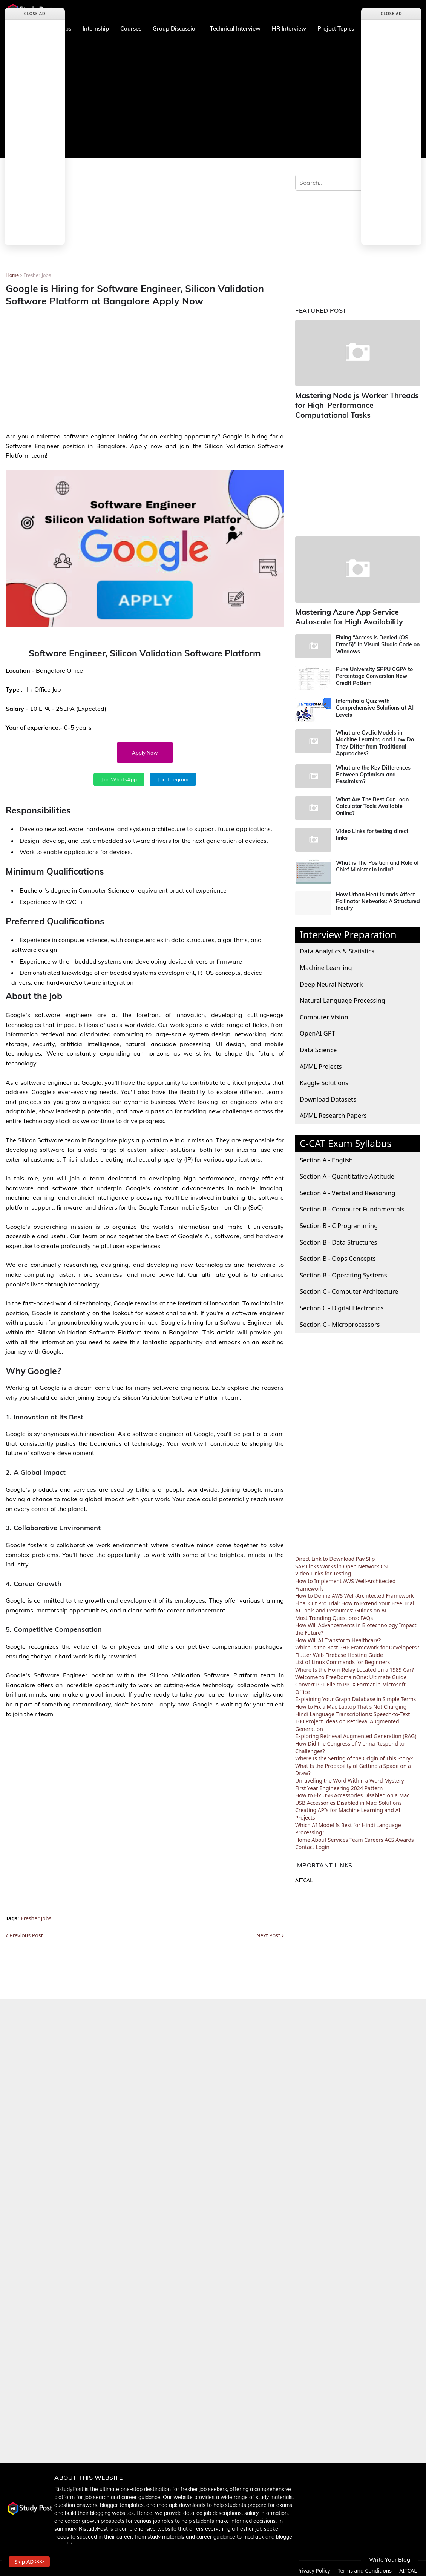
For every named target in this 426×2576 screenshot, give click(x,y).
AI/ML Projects (321, 1061)
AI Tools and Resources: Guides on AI (340, 1605)
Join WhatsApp (119, 779)
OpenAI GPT (317, 1028)
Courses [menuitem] (130, 28)
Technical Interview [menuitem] (235, 28)
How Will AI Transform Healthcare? (338, 1635)
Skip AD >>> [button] (34, 2559)
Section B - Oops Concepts (338, 1254)
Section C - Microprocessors (340, 1319)
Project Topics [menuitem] (335, 28)
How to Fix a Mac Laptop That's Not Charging (350, 1702)
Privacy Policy (313, 2566)
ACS (389, 1835)
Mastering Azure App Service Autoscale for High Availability (345, 613)
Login (322, 1842)
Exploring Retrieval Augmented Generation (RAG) (356, 1731)
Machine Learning (326, 963)
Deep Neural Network (331, 979)
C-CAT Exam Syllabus (345, 1138)
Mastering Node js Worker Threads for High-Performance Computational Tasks (357, 403)
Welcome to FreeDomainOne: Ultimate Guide (351, 1672)
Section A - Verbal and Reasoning (347, 1188)
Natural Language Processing (342, 995)
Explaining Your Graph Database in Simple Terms (355, 1694)
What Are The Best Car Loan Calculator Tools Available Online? (372, 802)
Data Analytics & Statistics (337, 946)
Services (338, 1835)
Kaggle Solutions (324, 1078)
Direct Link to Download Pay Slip (335, 1554)
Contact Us (274, 2566)
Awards (404, 1835)
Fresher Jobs (37, 275)
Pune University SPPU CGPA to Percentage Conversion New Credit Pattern (374, 671)
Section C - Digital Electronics (341, 1303)
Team (356, 1835)
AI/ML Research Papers (333, 1111)
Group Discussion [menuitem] (176, 28)
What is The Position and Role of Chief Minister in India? (377, 861)
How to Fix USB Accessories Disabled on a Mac (352, 1790)
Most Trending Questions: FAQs (334, 1613)
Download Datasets (328, 1094)
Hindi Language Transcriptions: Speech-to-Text (352, 1709)
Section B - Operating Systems (343, 1270)
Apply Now (145, 753)
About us (240, 2566)
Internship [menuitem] (96, 28)
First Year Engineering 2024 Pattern (339, 1783)
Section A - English (326, 1155)
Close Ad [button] (35, 13)
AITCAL (304, 1875)
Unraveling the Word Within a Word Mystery (349, 1776)
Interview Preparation (348, 930)
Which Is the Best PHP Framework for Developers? (357, 1642)
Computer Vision (324, 1012)
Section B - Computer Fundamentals (352, 1204)
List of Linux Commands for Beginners (342, 1657)
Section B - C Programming (339, 1221)
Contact (304, 1842)
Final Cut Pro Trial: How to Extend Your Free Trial (354, 1598)
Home (12, 275)
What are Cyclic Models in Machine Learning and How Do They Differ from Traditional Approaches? (375, 738)
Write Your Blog (389, 2559)
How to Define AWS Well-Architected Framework (354, 1591)
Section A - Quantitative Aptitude (347, 1171)
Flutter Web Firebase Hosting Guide (339, 1650)
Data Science (318, 1045)
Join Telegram (172, 779)
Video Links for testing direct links (372, 830)
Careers (373, 1835)
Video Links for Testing (323, 1568)
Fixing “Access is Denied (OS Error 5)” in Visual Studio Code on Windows (378, 640)
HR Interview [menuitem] (289, 28)
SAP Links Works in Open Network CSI (342, 1561)
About (318, 1835)
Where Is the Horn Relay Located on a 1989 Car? (354, 1665)
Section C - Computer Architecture (349, 1286)
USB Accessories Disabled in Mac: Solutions (348, 1798)
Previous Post (26, 1935)
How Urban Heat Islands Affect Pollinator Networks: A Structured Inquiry (378, 897)
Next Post (268, 1935)
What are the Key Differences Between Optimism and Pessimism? (373, 770)
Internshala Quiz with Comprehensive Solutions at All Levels (375, 703)
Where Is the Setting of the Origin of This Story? (354, 1753)
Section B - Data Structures (338, 1237)
